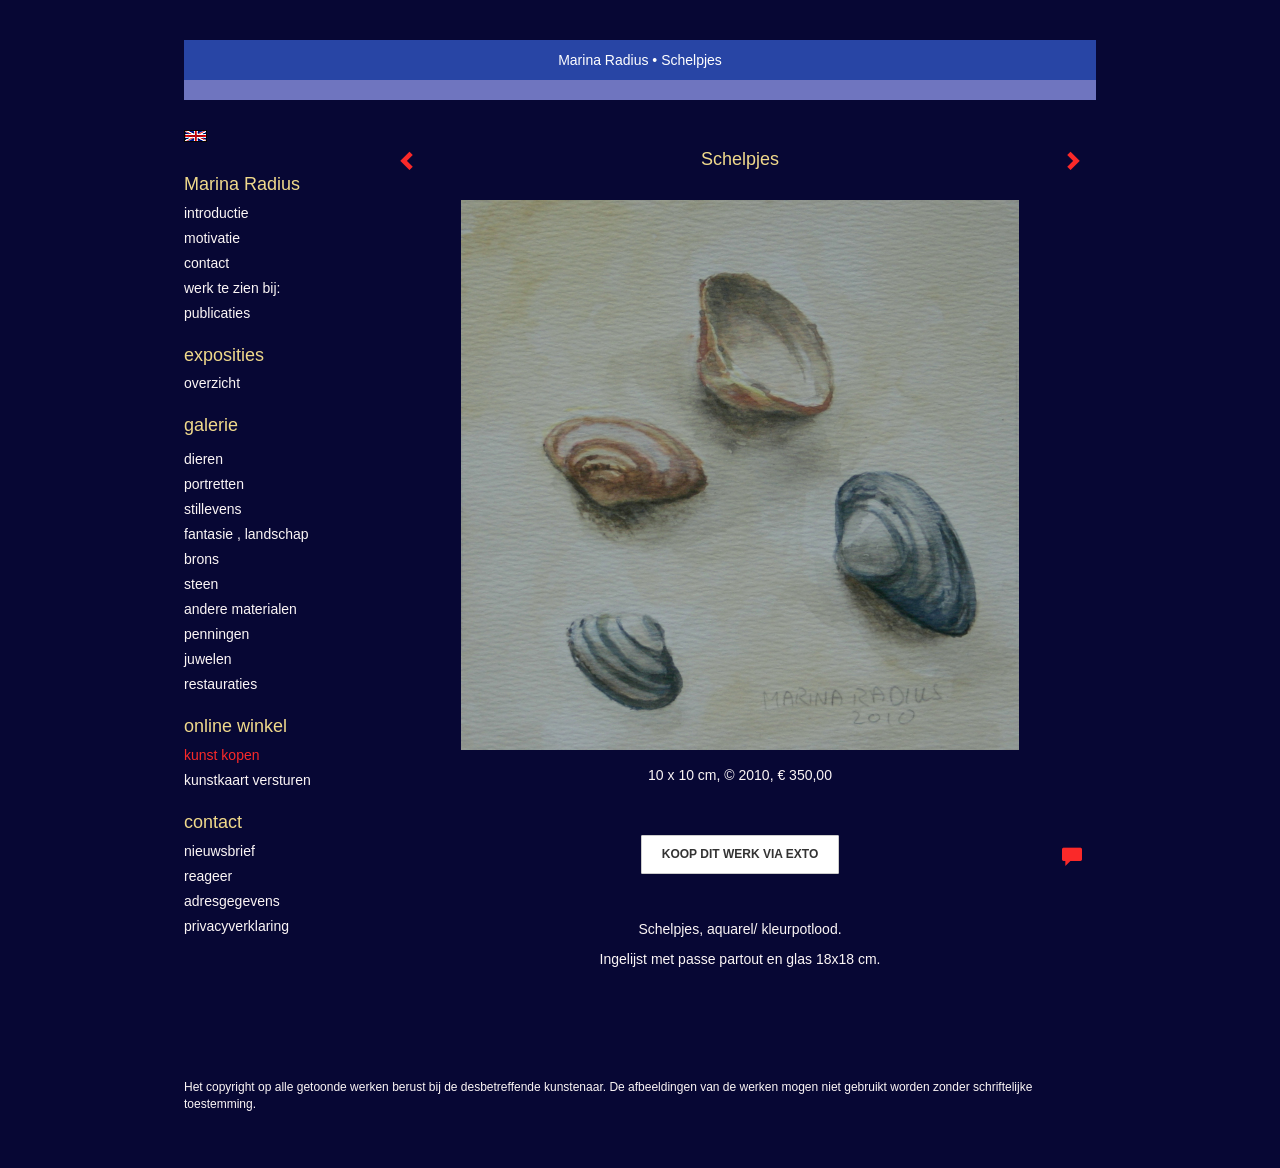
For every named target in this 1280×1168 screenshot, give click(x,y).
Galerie (211, 425)
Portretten (214, 484)
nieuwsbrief (219, 851)
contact (206, 263)
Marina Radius (603, 60)
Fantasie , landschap (246, 534)
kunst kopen (222, 755)
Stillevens (213, 509)
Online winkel (235, 726)
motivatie (212, 238)
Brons (201, 559)
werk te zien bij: (232, 288)
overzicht (212, 383)
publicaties (217, 313)
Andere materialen (240, 609)
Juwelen (207, 659)
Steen (201, 584)
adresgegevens (232, 901)
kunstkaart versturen (247, 780)
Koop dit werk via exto (740, 854)
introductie (216, 213)
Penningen (216, 634)
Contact (213, 822)
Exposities (224, 355)
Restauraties (220, 684)
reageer (208, 876)
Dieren (203, 459)
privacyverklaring (236, 926)
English (195, 136)
